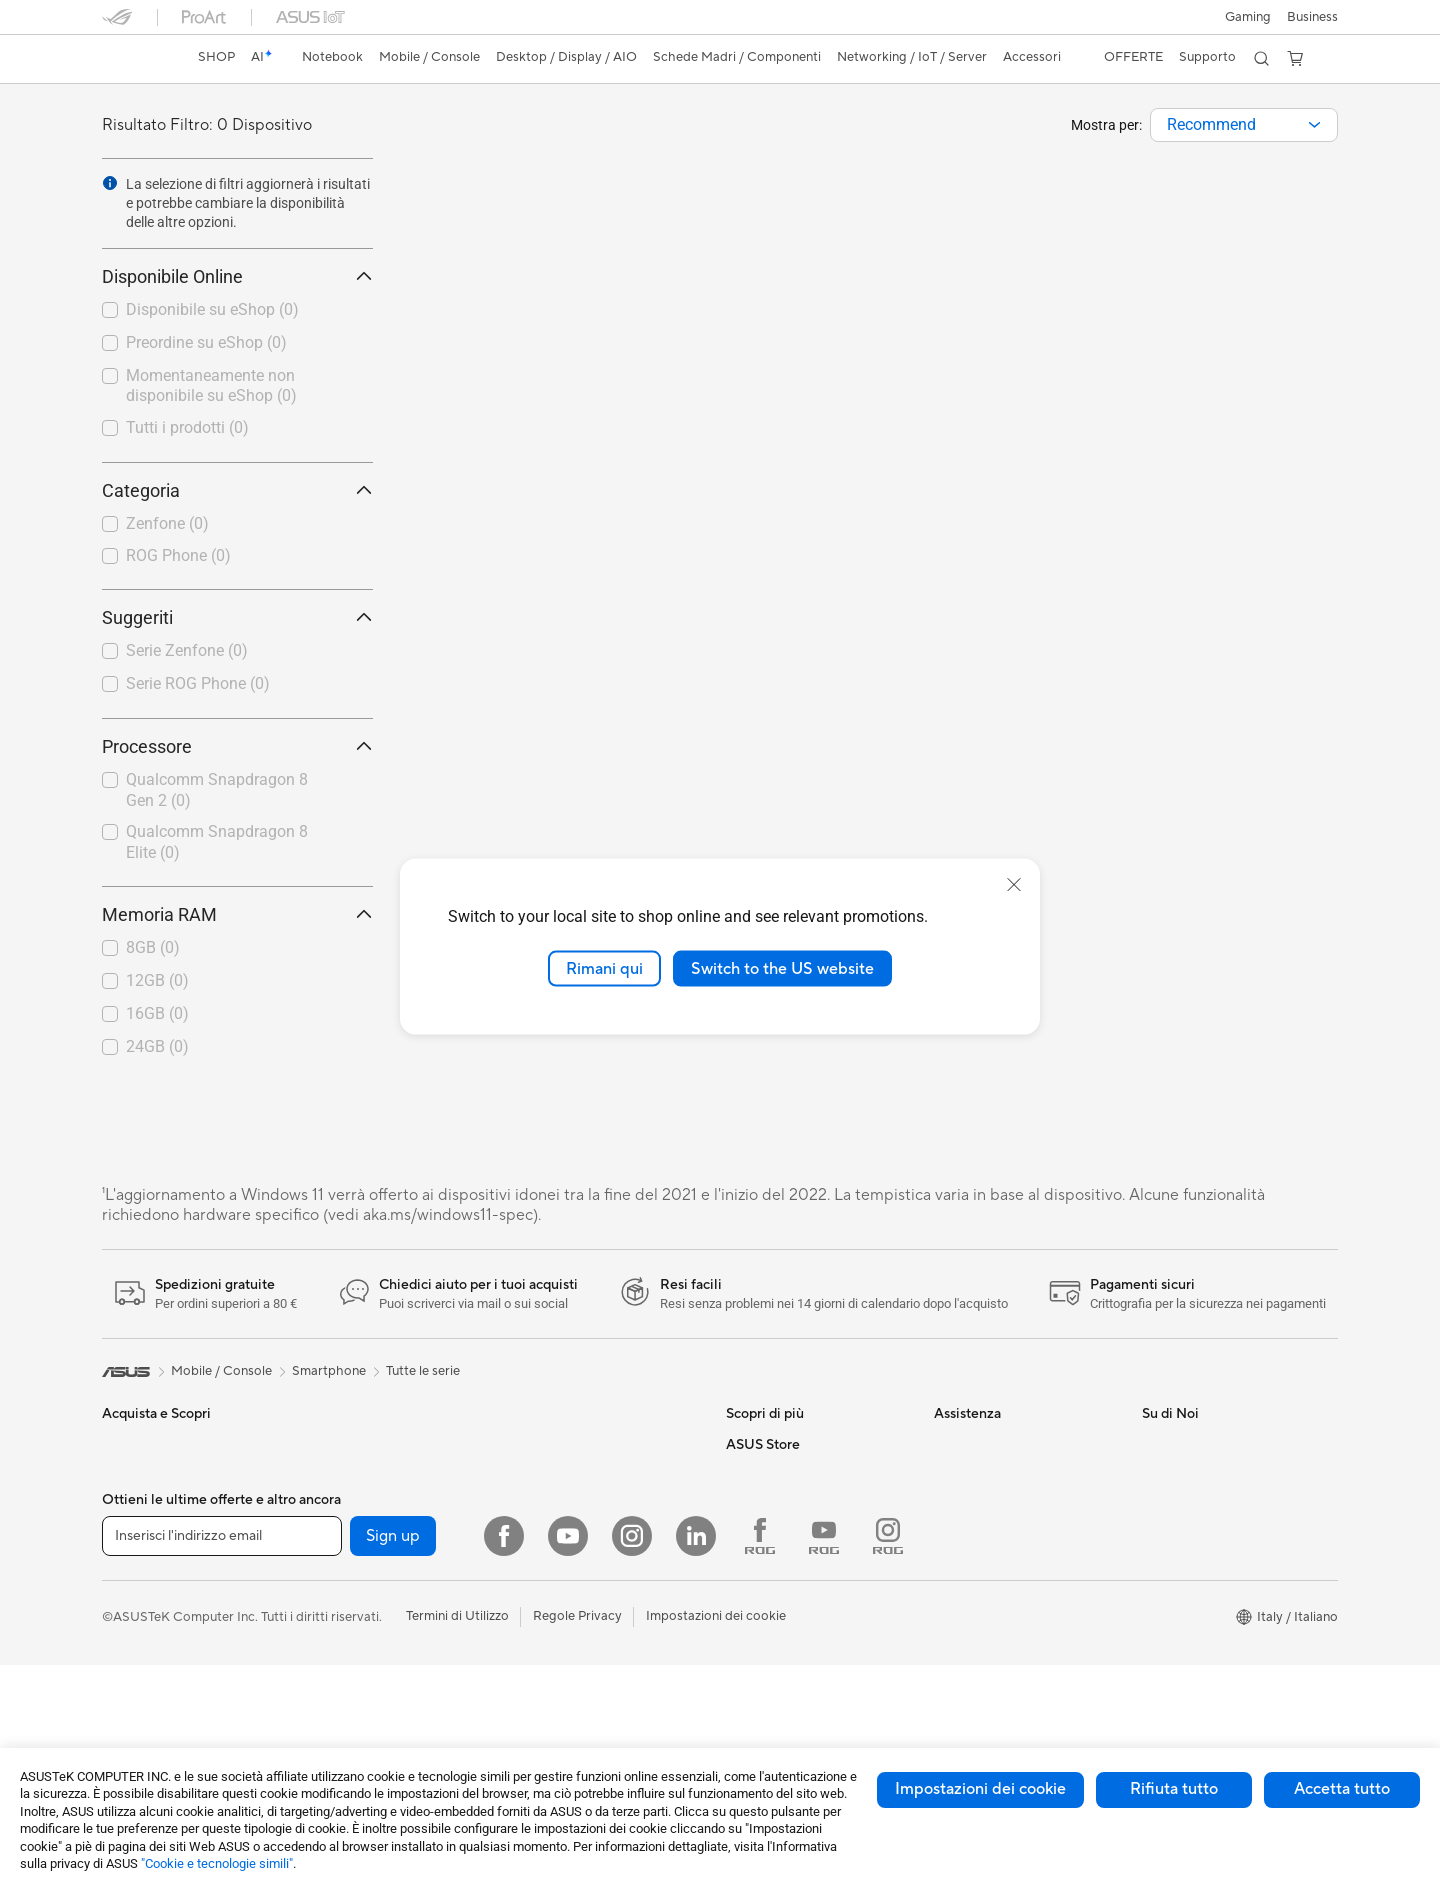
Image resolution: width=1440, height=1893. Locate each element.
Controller (545, 1715)
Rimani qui (604, 968)
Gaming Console (151, 1716)
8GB (153, 947)
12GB (157, 980)
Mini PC (332, 1474)
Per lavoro (132, 1505)
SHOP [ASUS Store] (216, 57)
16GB (157, 1013)
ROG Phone (178, 555)
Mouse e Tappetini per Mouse (601, 1655)
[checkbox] (237, 525)
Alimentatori (345, 1715)
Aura (740, 1564)
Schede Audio (350, 1625)
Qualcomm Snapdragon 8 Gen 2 (217, 790)
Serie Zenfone (187, 650)
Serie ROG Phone (198, 683)
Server (534, 1564)
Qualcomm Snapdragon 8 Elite (217, 842)
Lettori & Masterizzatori (378, 1745)
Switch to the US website (782, 968)
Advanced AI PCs (777, 1504)
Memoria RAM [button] (237, 914)
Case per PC (346, 1655)
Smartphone (139, 1686)
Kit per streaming (566, 1745)
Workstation (345, 1504)
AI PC (743, 1474)
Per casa (127, 1475)
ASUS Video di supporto (1006, 1534)
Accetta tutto (1342, 1789)
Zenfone (167, 523)
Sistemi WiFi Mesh (569, 1504)
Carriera (1166, 1474)
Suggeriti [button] (237, 617)
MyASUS (961, 1564)
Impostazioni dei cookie (980, 1789)
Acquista (752, 1625)
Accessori (131, 1625)
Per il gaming (140, 1595)
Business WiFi (555, 1474)
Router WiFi (550, 1444)
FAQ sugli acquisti (987, 1624)
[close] (1014, 884)
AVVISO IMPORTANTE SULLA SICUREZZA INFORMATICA (1232, 1572)
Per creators (138, 1535)
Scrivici (955, 1474)
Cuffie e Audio (556, 1685)
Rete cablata (552, 1534)
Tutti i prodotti (187, 427)
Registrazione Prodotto (1003, 1504)
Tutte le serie (423, 1371)
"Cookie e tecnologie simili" (217, 1863)
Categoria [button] (237, 490)
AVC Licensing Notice (790, 1444)
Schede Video (350, 1595)
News (1158, 1504)
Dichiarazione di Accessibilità (1228, 1534)
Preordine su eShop (206, 342)
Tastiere (538, 1625)
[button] (1248, 17)
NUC (324, 1444)
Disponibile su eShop (212, 309)
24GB (157, 1046)
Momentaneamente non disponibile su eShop (211, 386)
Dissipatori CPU (356, 1685)
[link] (136, 59)
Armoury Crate (770, 1534)
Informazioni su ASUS (1205, 1444)
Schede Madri (350, 1565)
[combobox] (1244, 125)
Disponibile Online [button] (237, 276)
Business (1312, 17)
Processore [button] (237, 746)
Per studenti (137, 1565)
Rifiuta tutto (1174, 1789)
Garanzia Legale (981, 1594)
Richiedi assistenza (989, 1444)
